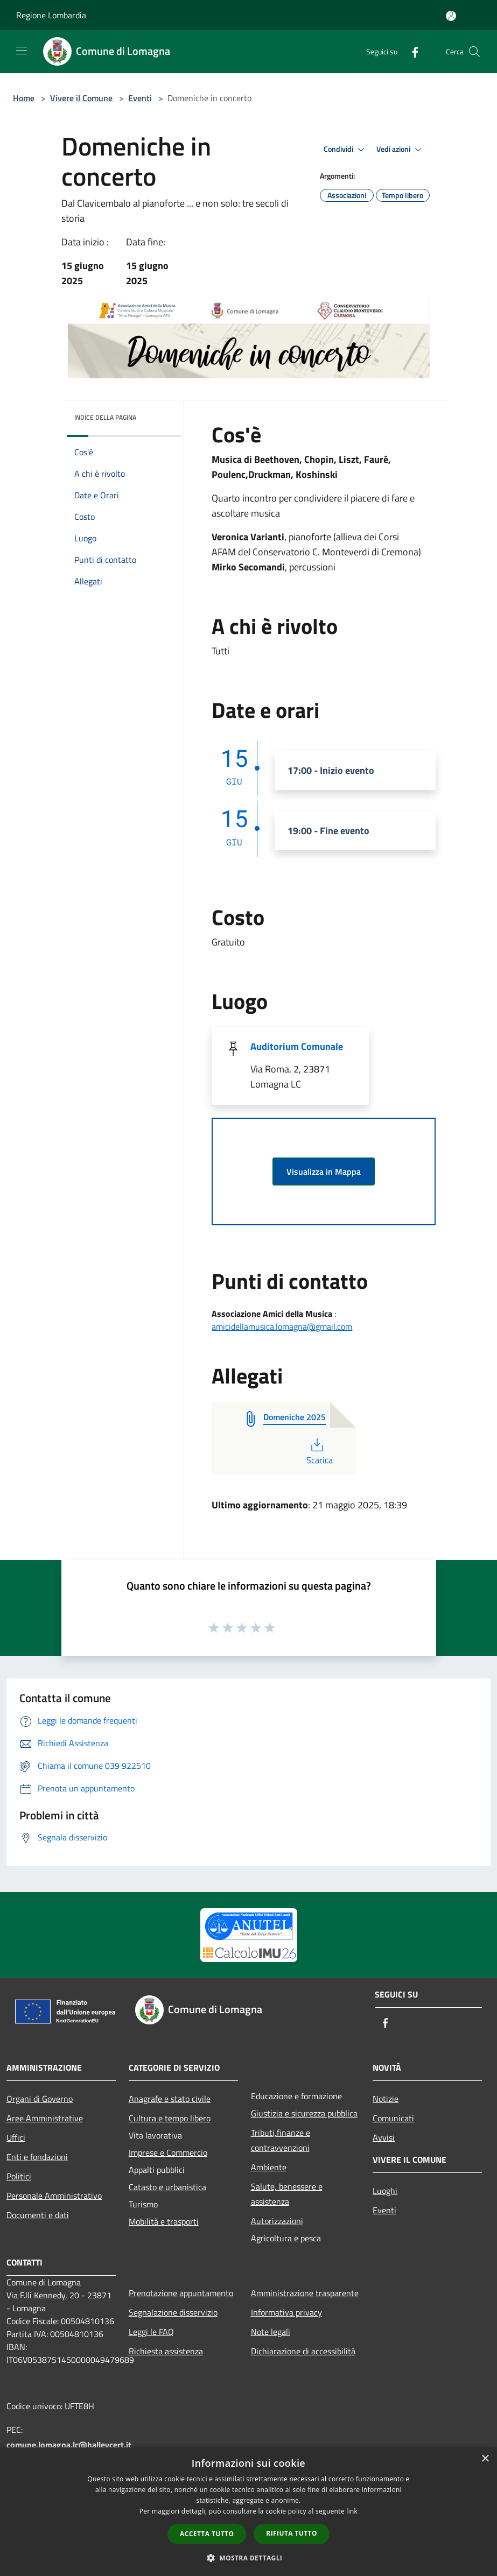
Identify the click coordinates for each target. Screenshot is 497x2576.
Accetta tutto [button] (207, 2533)
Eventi (140, 97)
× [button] (485, 2459)
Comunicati (393, 2118)
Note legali (270, 2331)
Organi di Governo (39, 2098)
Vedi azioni (400, 149)
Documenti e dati (37, 2214)
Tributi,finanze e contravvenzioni (280, 2140)
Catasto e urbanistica (167, 2186)
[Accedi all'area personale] (451, 16)
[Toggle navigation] (21, 50)
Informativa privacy (286, 2312)
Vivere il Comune (82, 97)
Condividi (346, 149)
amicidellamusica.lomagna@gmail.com (282, 1326)
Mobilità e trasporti (164, 2221)
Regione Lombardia (51, 15)
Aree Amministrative (44, 2118)
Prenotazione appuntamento (181, 2292)
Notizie (385, 2098)
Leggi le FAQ (151, 2331)
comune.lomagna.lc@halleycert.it (68, 2444)
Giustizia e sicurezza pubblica (304, 2113)
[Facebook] (411, 51)
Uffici (15, 2137)
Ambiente (268, 2167)
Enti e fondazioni (37, 2156)
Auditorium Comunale (296, 1046)
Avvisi (384, 2137)
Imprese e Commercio (168, 2152)
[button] (249, 2557)
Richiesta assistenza (166, 2351)
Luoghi (385, 2190)
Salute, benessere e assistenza (287, 2194)
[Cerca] (474, 51)
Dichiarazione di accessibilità (303, 2351)
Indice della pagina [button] (105, 417)
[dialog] (248, 2511)
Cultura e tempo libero (170, 2118)
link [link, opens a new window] (352, 2511)
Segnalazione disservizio (173, 2312)
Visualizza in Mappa (323, 1171)
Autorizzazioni (277, 2220)
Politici (18, 2176)
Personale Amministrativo (54, 2195)
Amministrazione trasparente (305, 2292)
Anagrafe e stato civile (170, 2098)
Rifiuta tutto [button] (291, 2533)
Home (23, 97)
